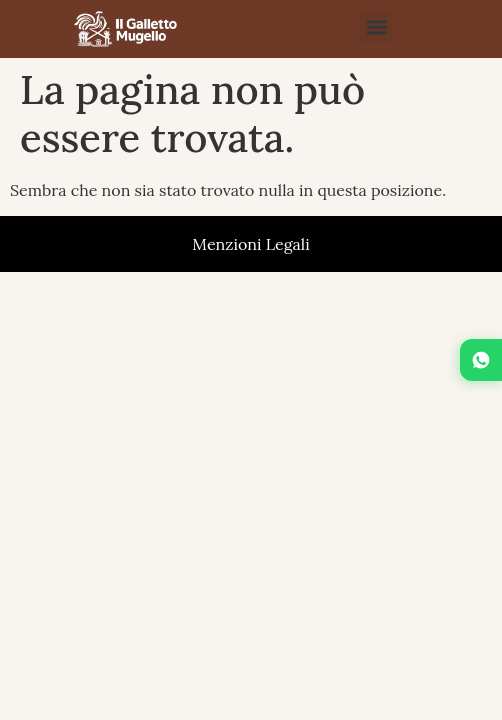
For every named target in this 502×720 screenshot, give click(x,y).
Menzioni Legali (250, 244)
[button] (376, 26)
